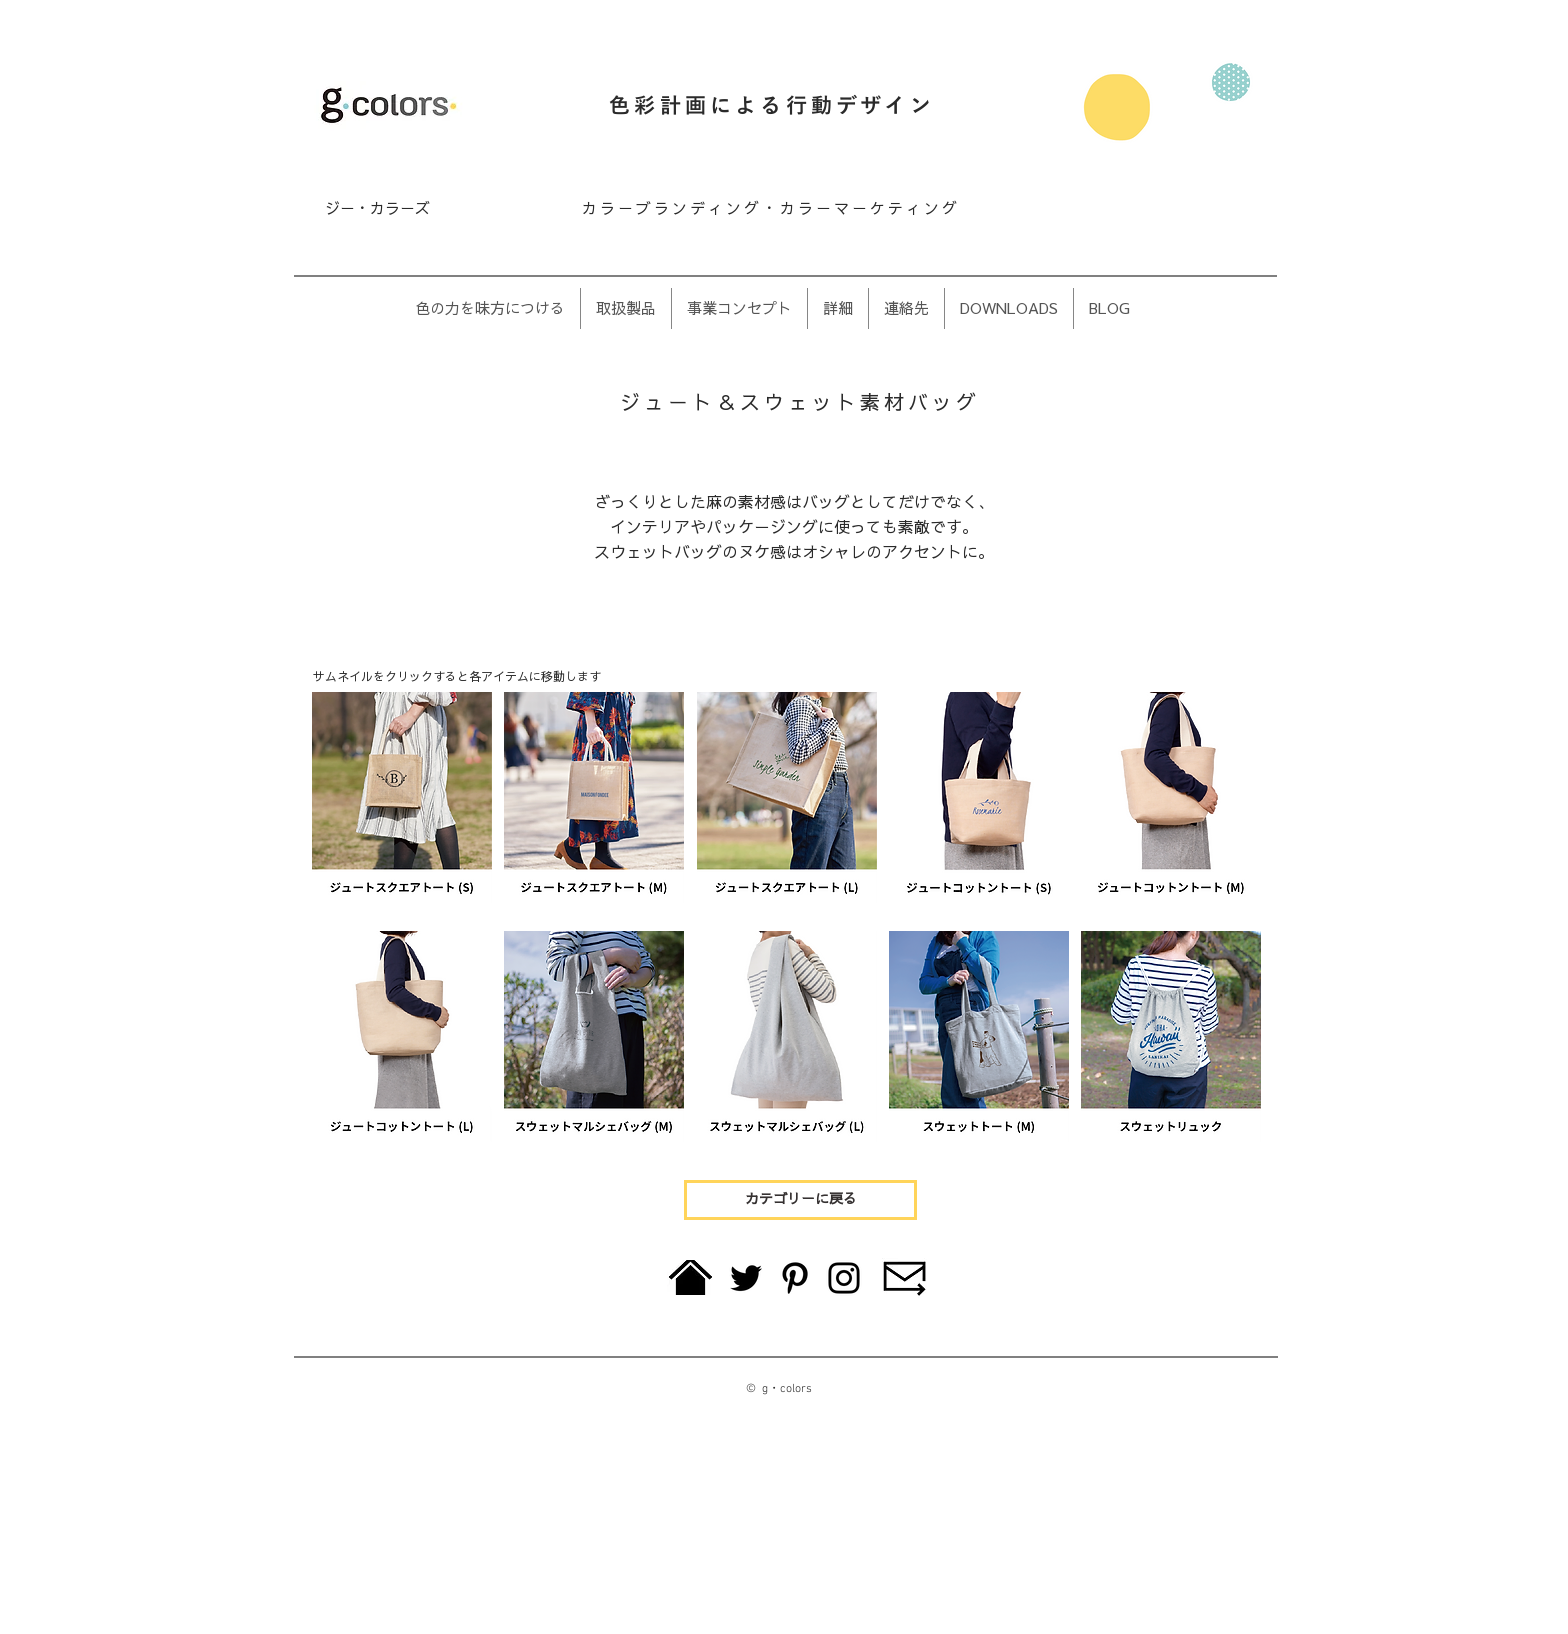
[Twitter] (746, 1278)
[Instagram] (844, 1278)
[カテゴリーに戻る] (800, 1200)
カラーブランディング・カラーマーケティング (771, 208)
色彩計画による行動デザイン (772, 106)
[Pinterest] (795, 1278)
